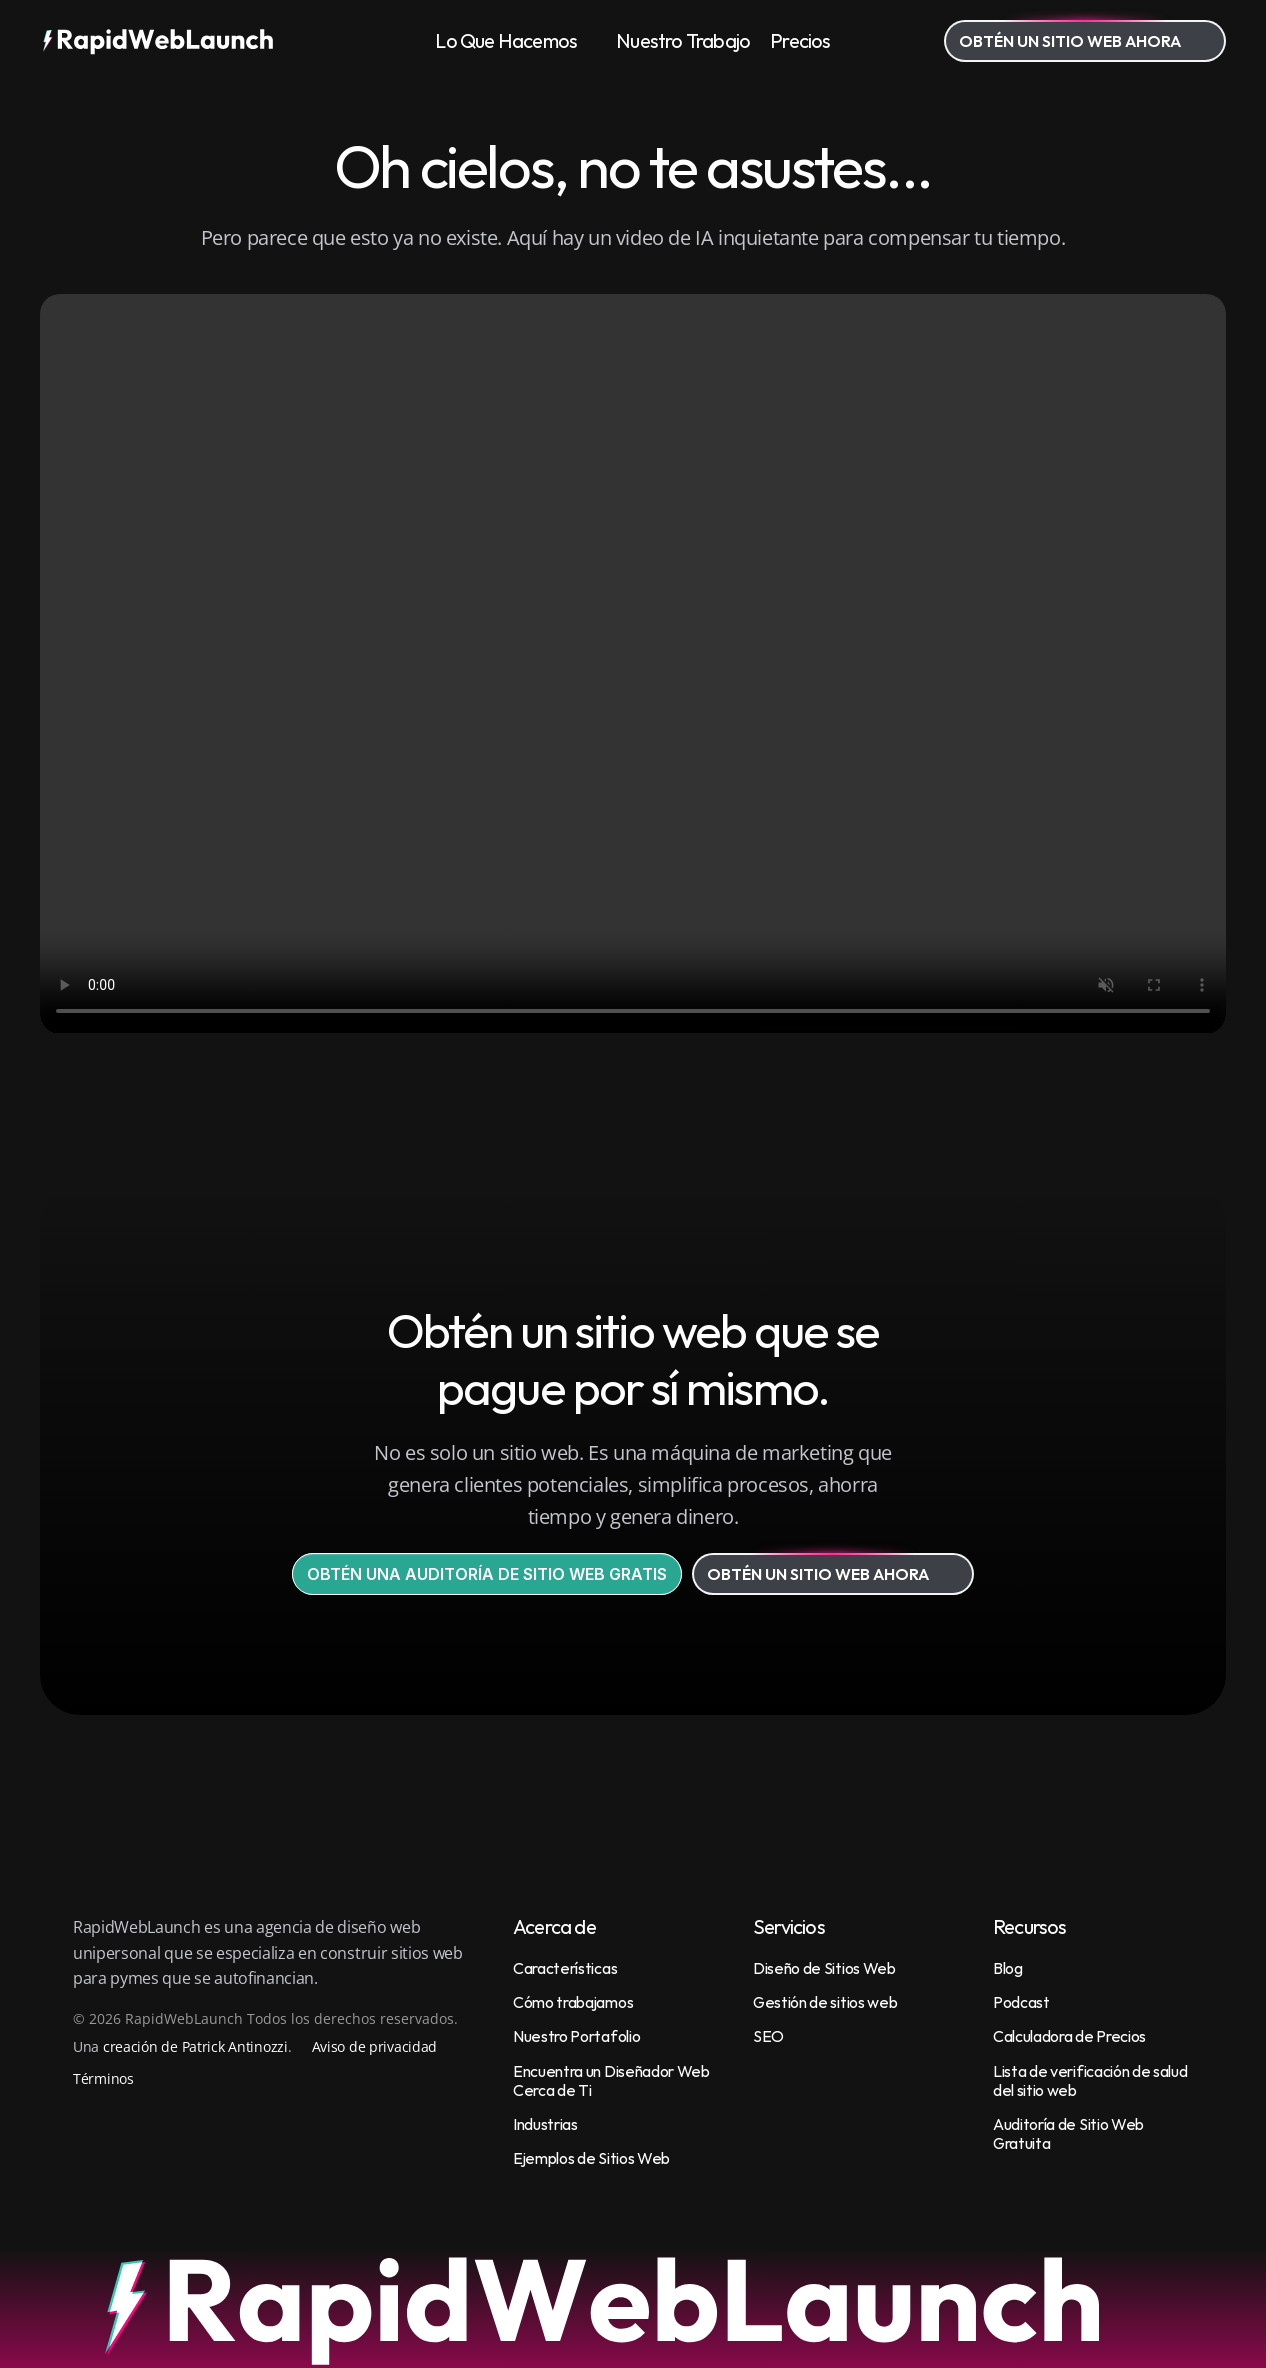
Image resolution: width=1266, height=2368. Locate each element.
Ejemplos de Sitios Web (591, 2158)
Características (565, 1968)
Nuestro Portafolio (576, 2036)
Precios (800, 40)
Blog (1008, 1968)
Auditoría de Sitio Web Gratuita (1070, 2133)
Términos (103, 2078)
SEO (768, 2036)
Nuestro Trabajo (683, 40)
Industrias (545, 2124)
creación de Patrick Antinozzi (195, 2046)
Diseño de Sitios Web (824, 1968)
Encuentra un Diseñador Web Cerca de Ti (612, 2080)
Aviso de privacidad (375, 2046)
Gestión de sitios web (825, 2002)
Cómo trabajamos (573, 2002)
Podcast (1021, 2002)
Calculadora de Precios (1069, 2036)
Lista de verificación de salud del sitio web (1091, 2080)
